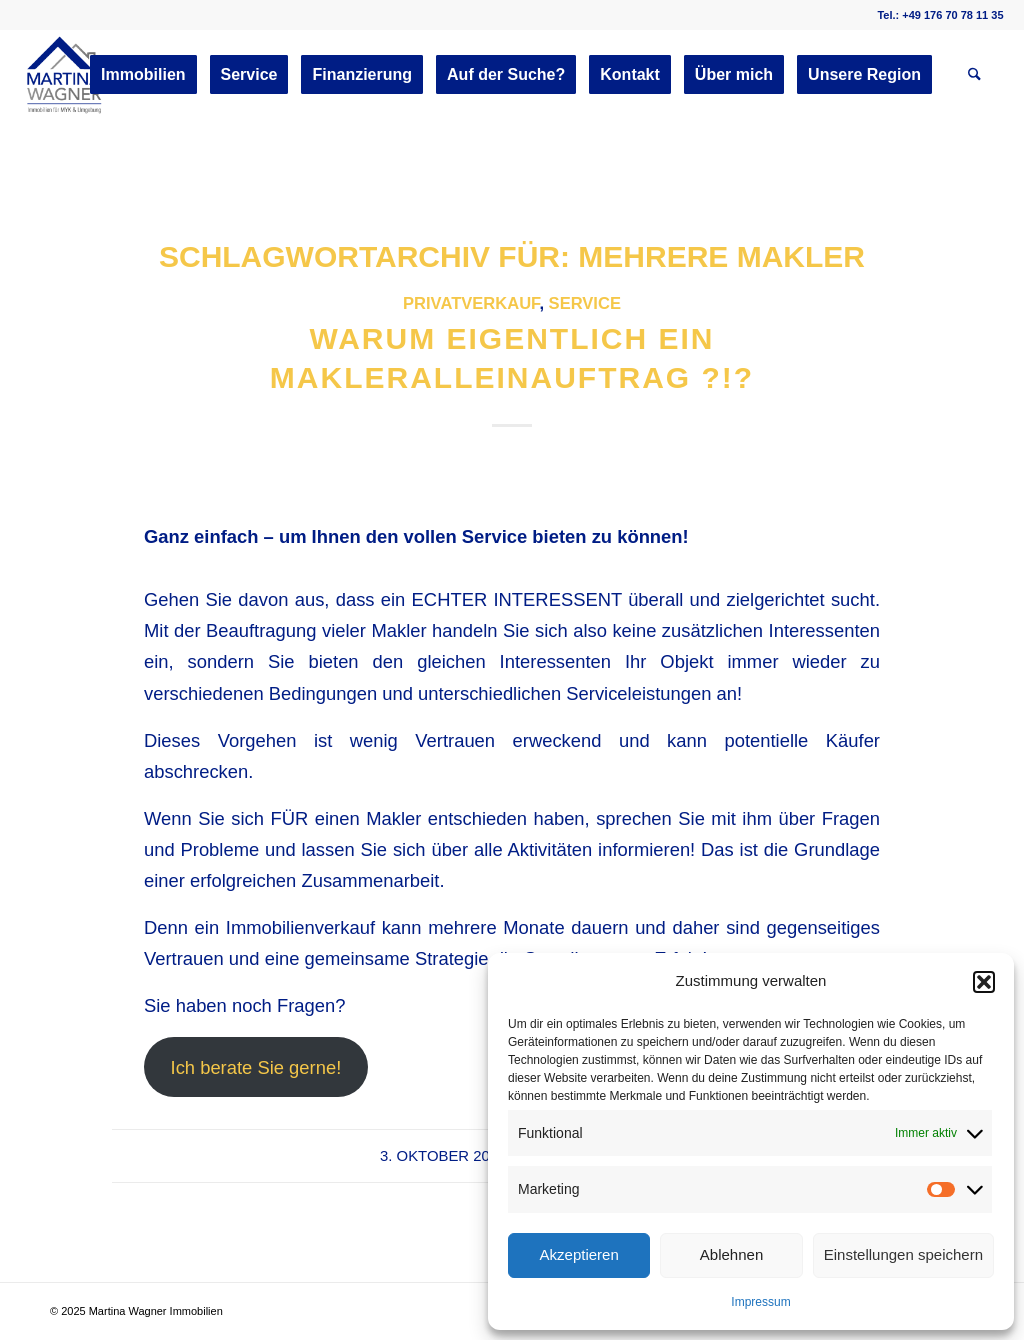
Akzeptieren (579, 1254)
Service (585, 303)
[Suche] (974, 75)
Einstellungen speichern (903, 1254)
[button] (984, 982)
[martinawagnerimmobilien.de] (65, 75)
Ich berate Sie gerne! (256, 1067)
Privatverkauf (471, 303)
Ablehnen (731, 1254)
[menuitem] (143, 75)
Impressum (760, 1302)
